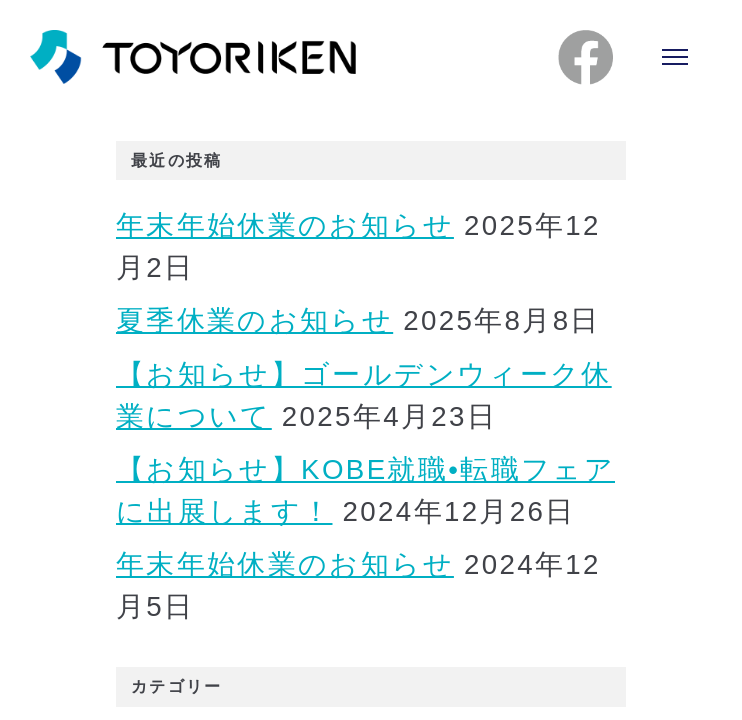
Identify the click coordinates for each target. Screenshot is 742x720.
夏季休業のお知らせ (254, 320)
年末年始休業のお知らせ (285, 225)
